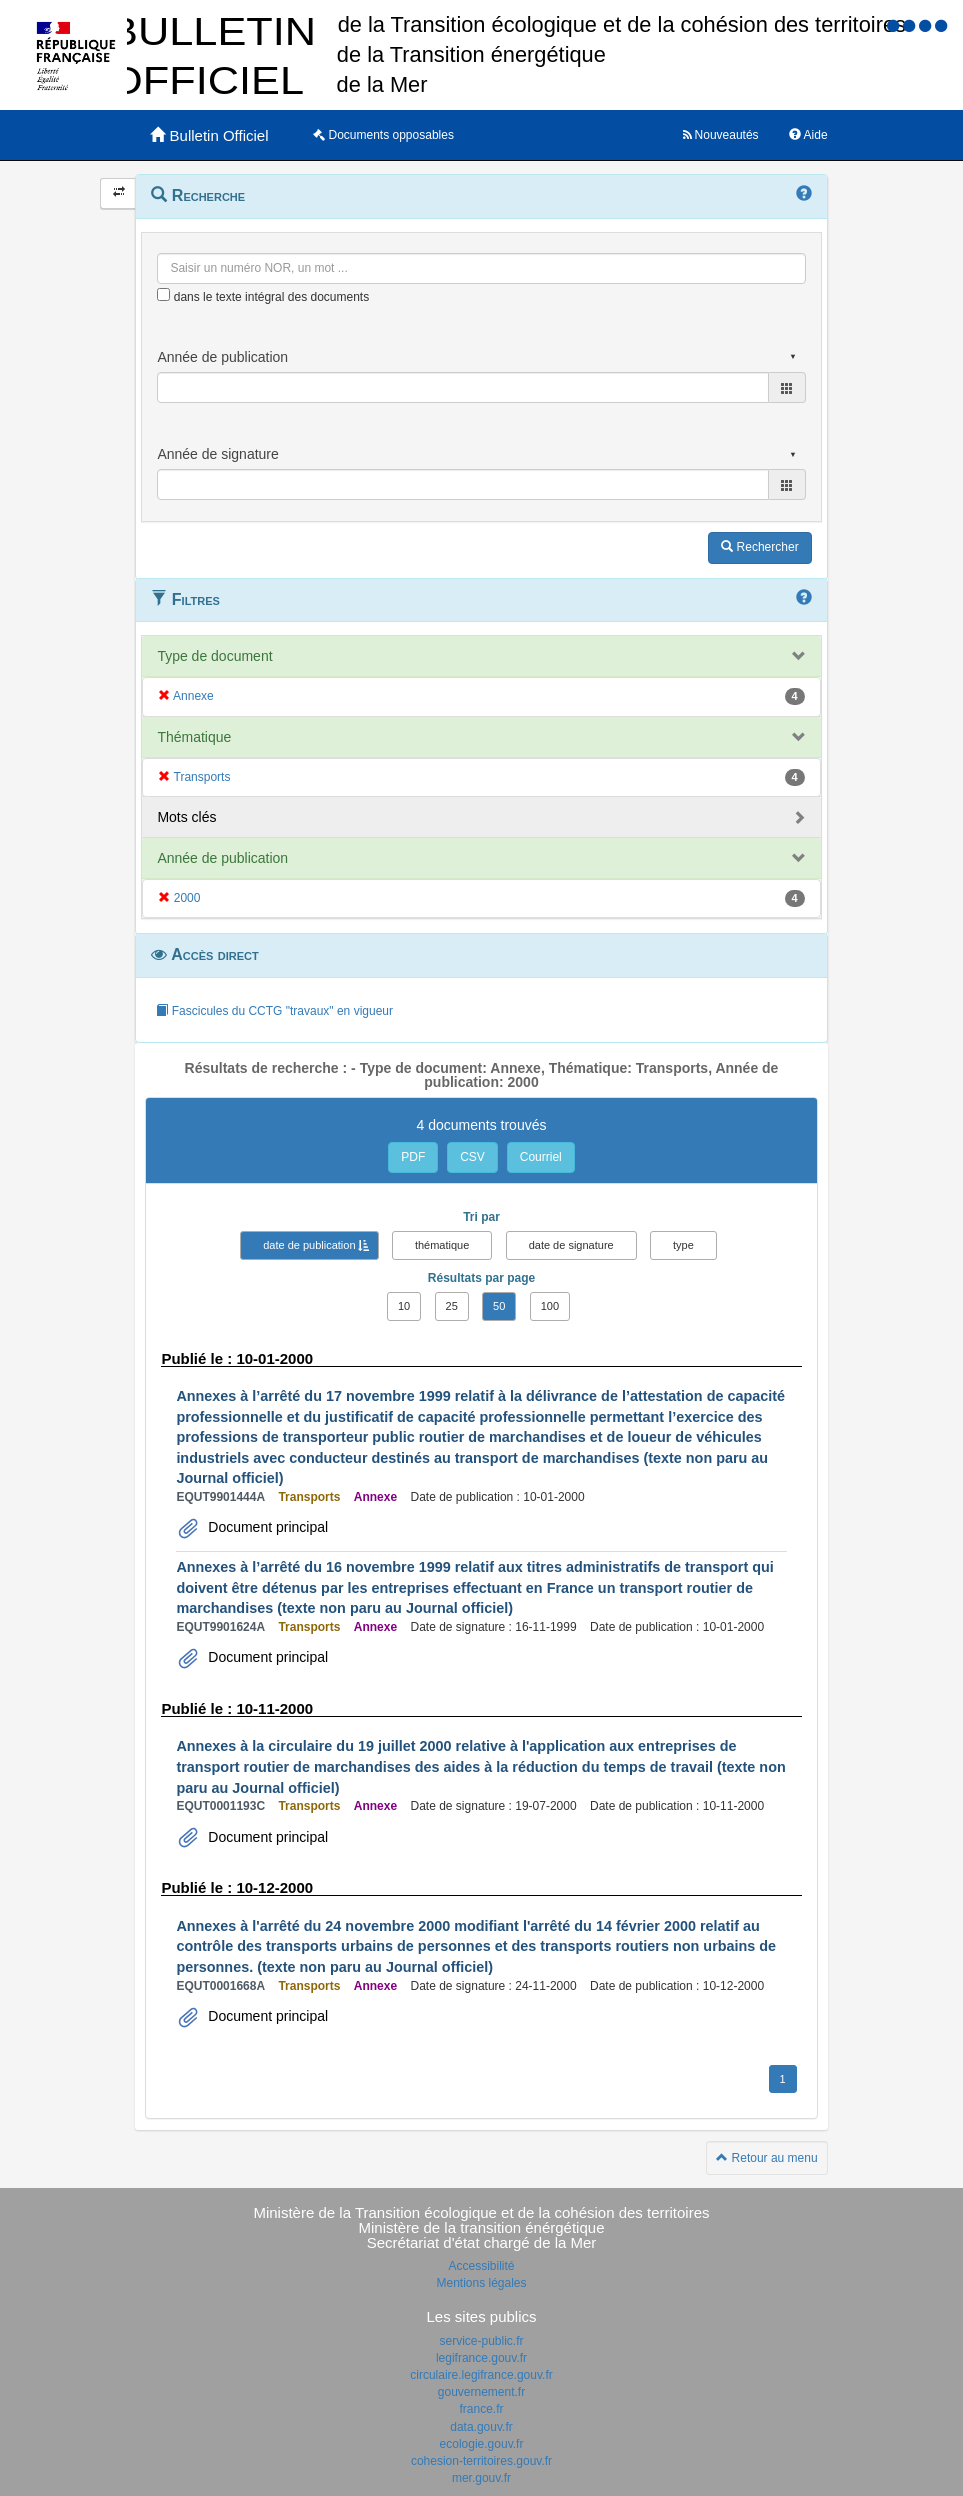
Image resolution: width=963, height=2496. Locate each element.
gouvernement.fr (481, 2392)
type (683, 1245)
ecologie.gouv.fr (482, 2444)
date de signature (571, 1245)
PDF (413, 1157)
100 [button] (550, 1306)
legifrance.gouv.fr (481, 2358)
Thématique (194, 737)
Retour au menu (766, 2158)
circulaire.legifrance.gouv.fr (481, 2375)
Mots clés (186, 817)
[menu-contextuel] (163, 294)
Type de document (214, 656)
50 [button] (499, 1306)
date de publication (309, 1245)
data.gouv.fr (481, 2427)
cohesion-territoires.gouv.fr (481, 2461)
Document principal (266, 1527)
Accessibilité (481, 2266)
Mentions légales (481, 2283)
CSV (472, 1157)
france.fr (481, 2409)
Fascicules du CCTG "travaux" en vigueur (274, 1011)
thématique (442, 1245)
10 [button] (404, 1306)
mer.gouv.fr (481, 2478)
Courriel (541, 1157)
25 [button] (452, 1306)
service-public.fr (481, 2341)
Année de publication (222, 858)
